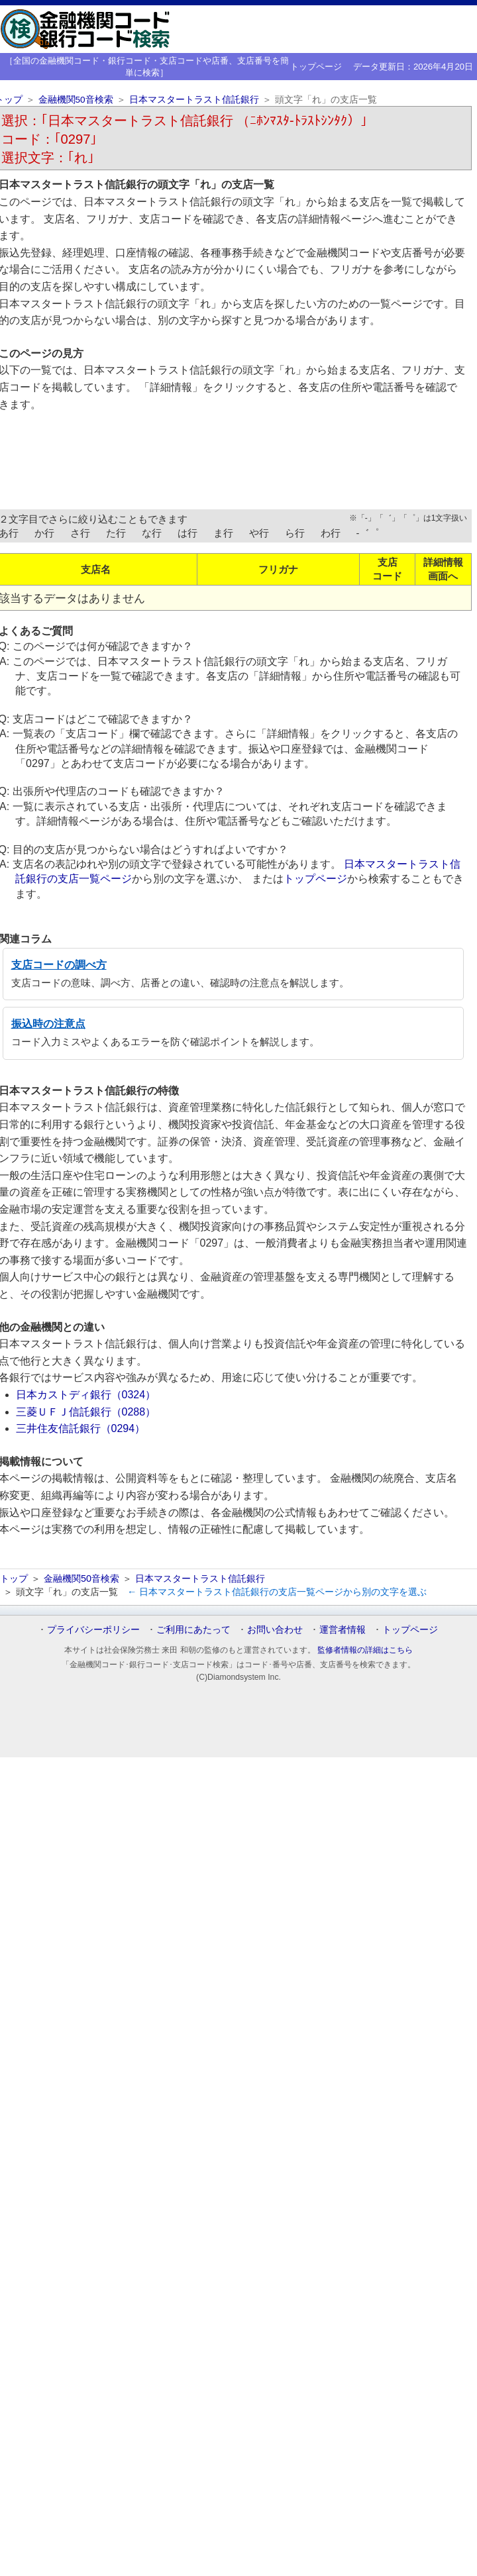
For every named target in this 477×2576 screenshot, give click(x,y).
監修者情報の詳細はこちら (365, 1650)
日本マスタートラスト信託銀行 (194, 100)
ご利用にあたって (193, 1629)
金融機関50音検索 (75, 100)
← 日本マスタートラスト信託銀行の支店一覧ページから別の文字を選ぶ (277, 1591)
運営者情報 (342, 1629)
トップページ (316, 67)
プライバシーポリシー (93, 1629)
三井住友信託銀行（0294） (81, 1428)
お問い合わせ (275, 1629)
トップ (14, 1578)
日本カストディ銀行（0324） (86, 1394)
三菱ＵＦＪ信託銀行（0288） (86, 1411)
